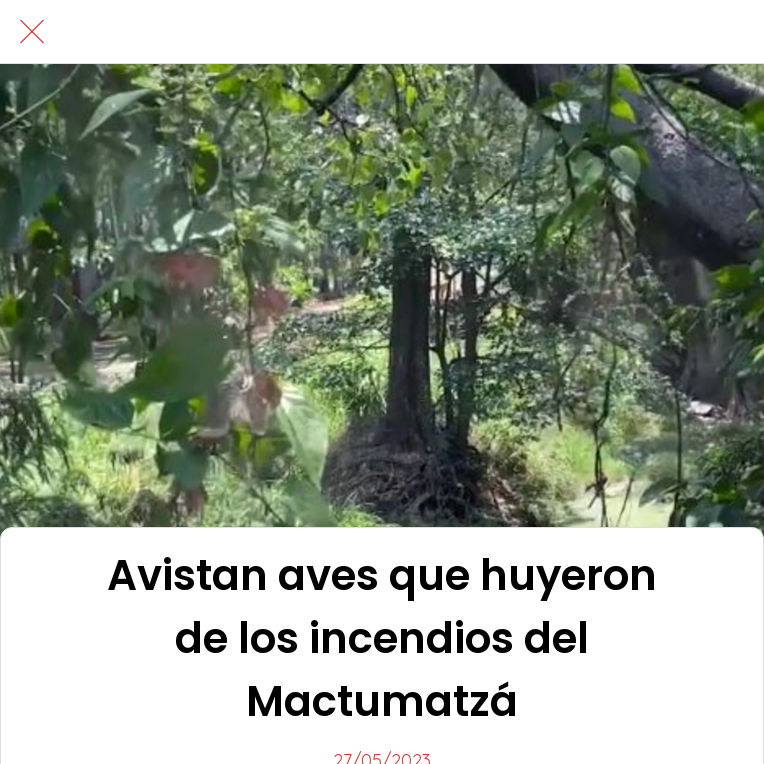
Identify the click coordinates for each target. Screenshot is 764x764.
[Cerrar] (32, 32)
